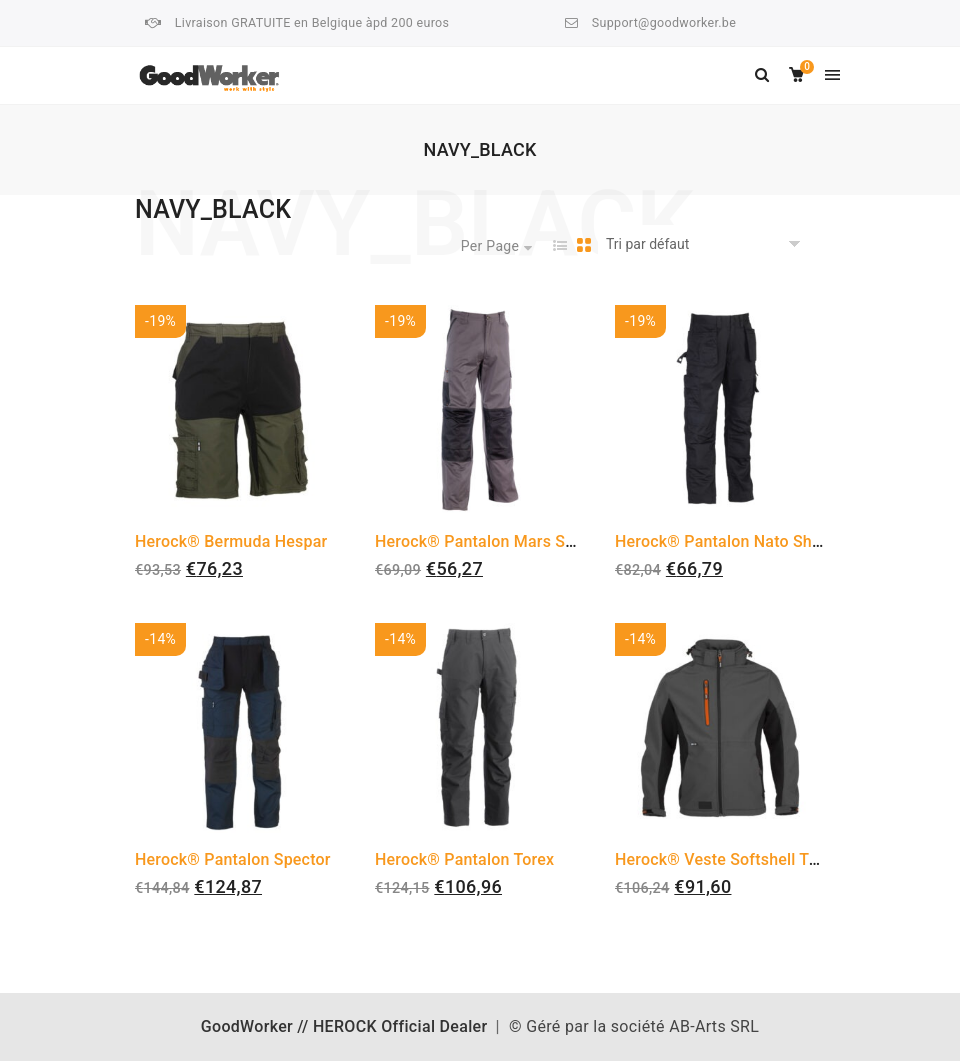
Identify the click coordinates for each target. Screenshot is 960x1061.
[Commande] (706, 245)
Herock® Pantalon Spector (233, 859)
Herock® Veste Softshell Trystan (735, 859)
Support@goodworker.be (664, 22)
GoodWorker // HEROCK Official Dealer (344, 1026)
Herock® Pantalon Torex (464, 859)
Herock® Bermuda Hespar (231, 541)
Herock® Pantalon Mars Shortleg (496, 541)
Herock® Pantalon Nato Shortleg (735, 541)
